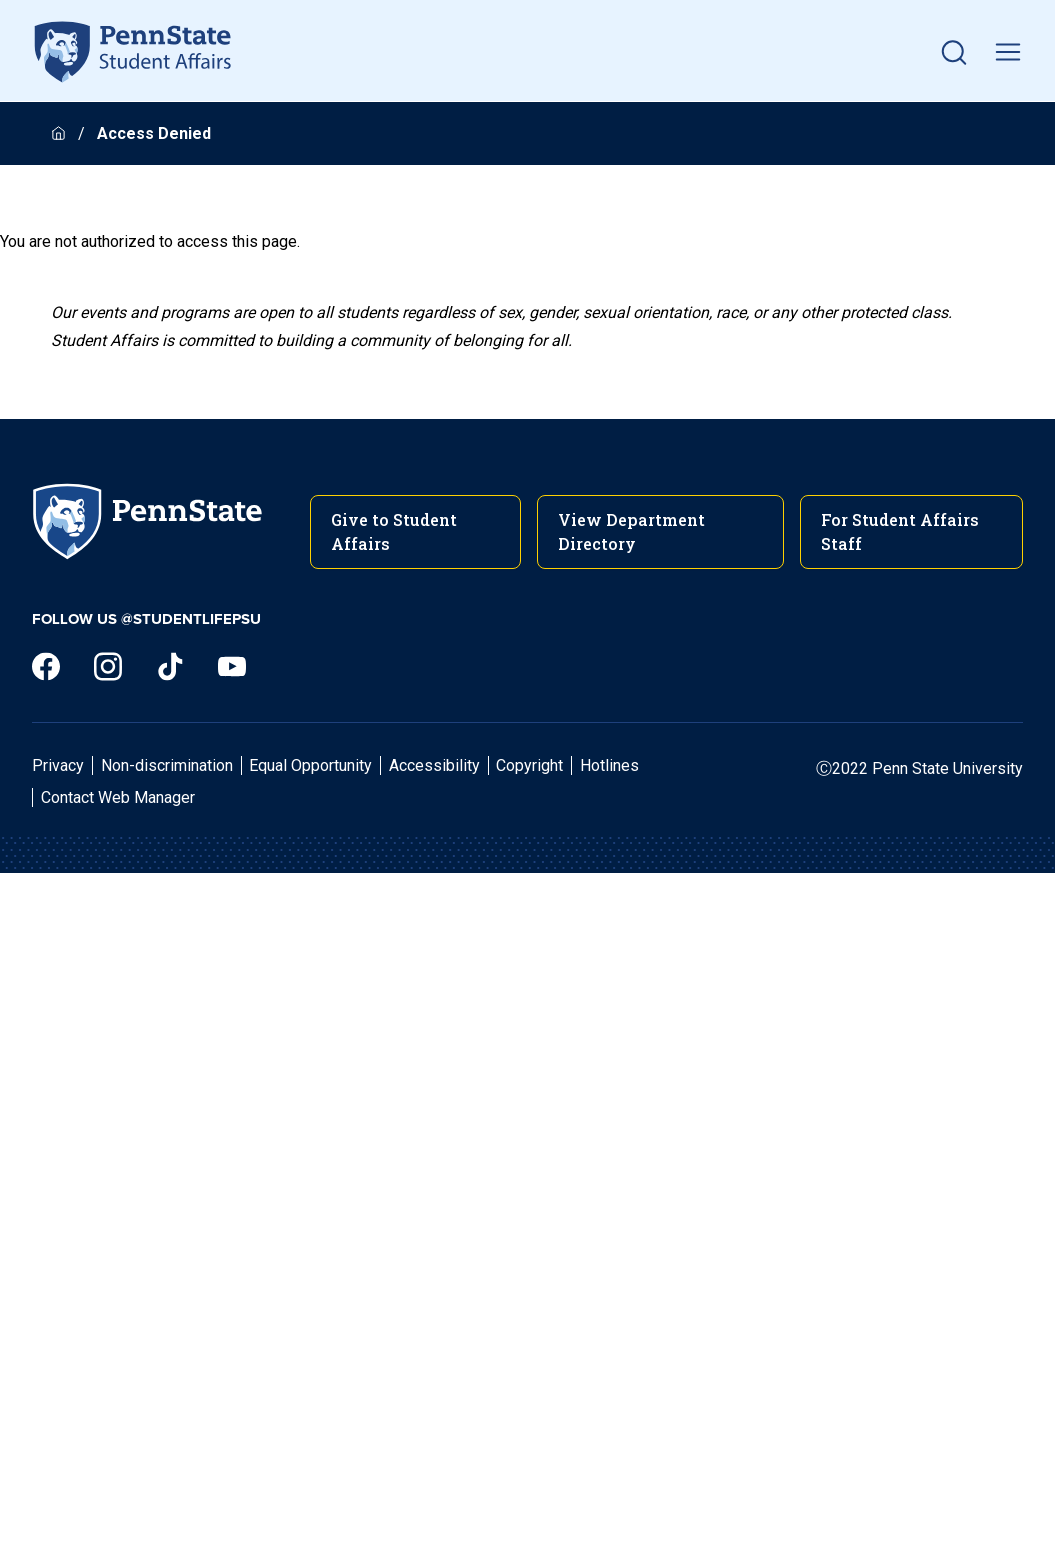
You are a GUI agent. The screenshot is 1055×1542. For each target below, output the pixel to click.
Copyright (529, 765)
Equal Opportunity (310, 765)
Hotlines (609, 765)
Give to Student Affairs (394, 531)
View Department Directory (631, 531)
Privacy (58, 765)
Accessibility (434, 765)
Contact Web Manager (118, 797)
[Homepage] (60, 133)
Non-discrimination (167, 765)
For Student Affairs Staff (900, 531)
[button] (954, 52)
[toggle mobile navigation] (1008, 52)
